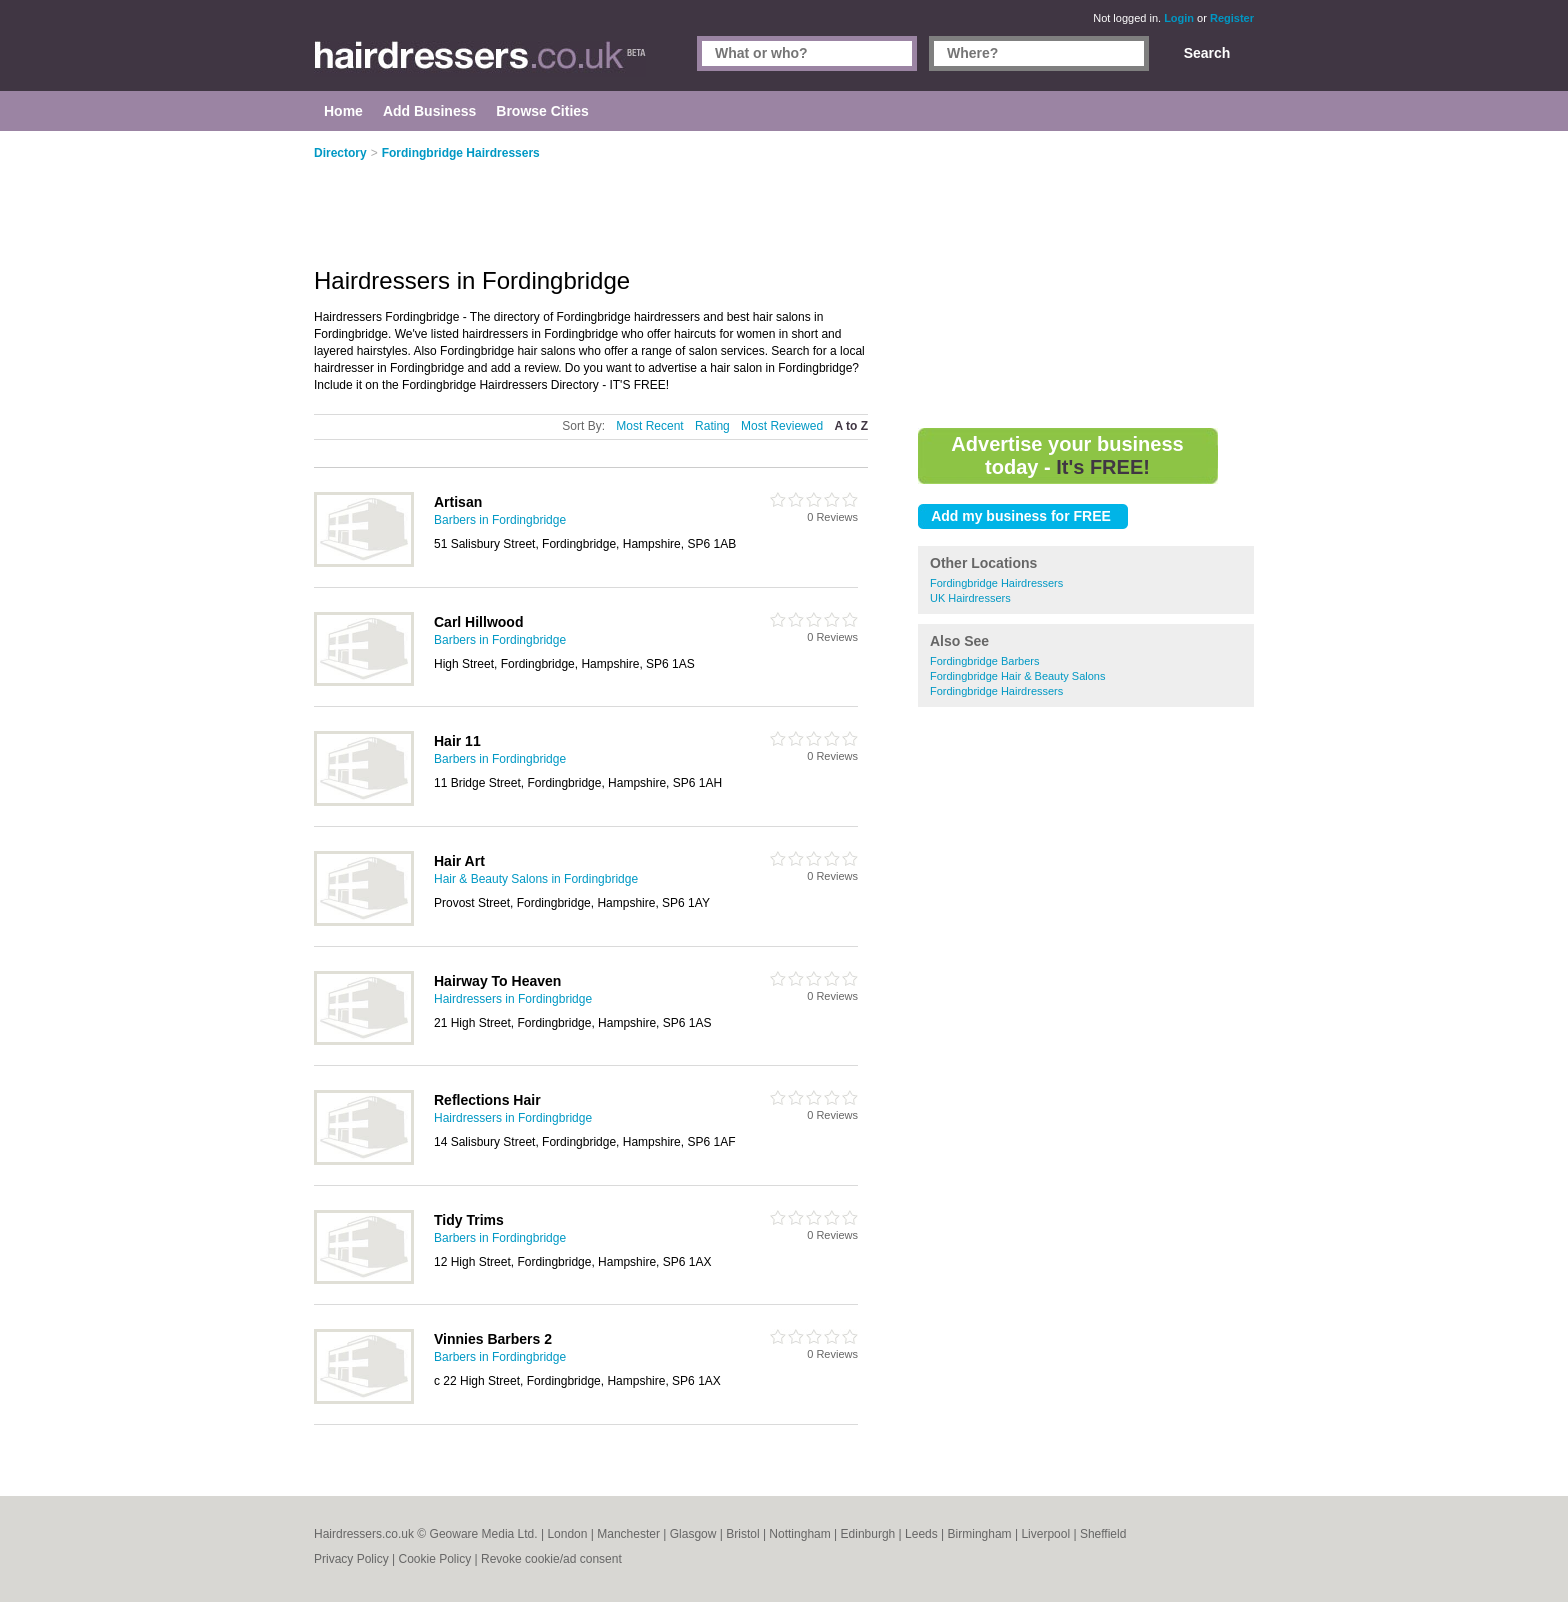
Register (1232, 18)
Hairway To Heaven (497, 981)
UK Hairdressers (970, 598)
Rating (712, 426)
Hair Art (459, 861)
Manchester (628, 1534)
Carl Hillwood (478, 622)
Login (1179, 18)
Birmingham (980, 1534)
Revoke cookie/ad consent (551, 1559)
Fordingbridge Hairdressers (996, 583)
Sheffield (1103, 1534)
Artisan (458, 502)
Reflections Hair (487, 1100)
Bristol (742, 1534)
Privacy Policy (351, 1559)
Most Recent (649, 426)
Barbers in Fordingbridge (500, 520)
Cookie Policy (434, 1559)
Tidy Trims (469, 1220)
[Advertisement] (1086, 280)
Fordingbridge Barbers (984, 661)
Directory (340, 153)
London (567, 1534)
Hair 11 (457, 741)
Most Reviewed (782, 426)
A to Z (851, 426)
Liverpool (1045, 1534)
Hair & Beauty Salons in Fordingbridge (536, 879)
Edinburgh (868, 1534)
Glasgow (693, 1534)
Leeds (921, 1534)
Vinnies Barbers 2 (493, 1339)
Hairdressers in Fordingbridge (513, 999)
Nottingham (799, 1534)
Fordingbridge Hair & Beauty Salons (1017, 676)
